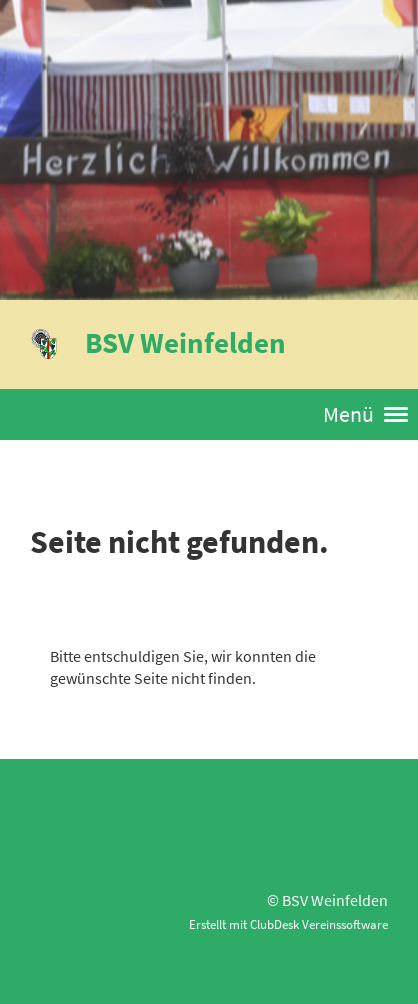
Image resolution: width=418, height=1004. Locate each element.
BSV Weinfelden (185, 342)
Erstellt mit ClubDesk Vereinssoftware (288, 924)
